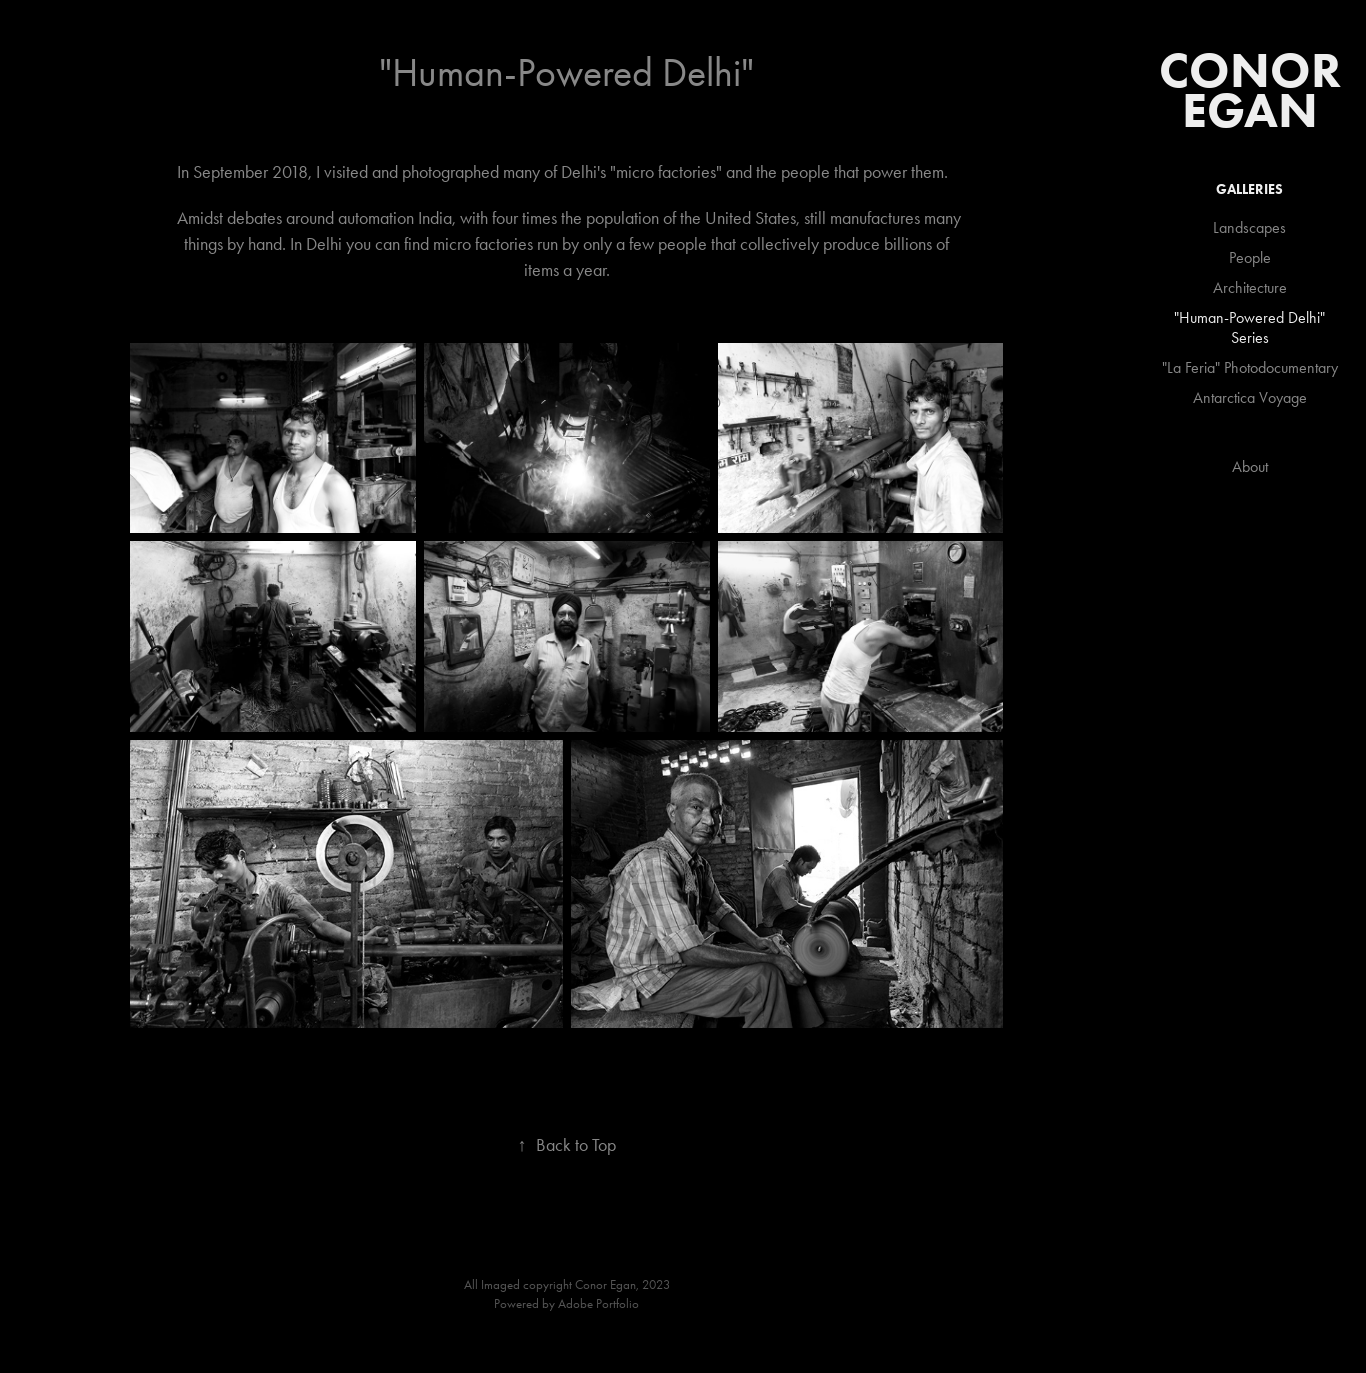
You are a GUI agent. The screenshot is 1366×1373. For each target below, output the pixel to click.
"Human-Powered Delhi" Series (1249, 327)
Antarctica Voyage (1250, 397)
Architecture (1250, 287)
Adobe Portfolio (598, 1303)
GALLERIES (1249, 189)
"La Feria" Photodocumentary (1250, 367)
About (1250, 466)
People (1250, 257)
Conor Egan (1256, 89)
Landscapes (1249, 227)
